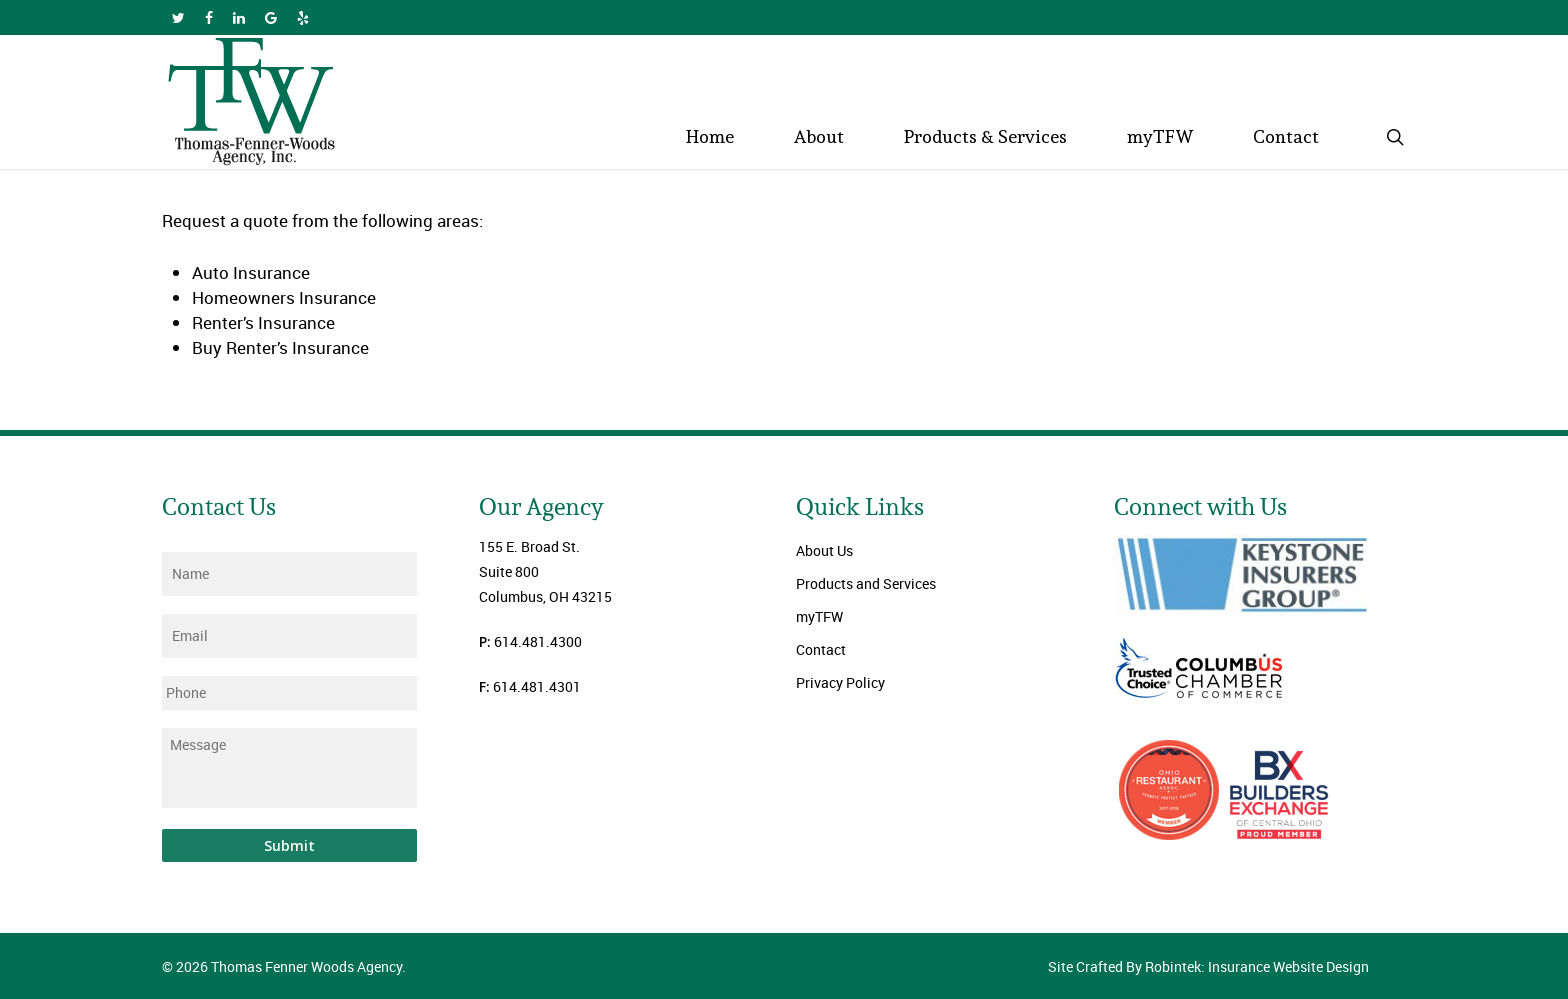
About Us (824, 550)
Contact (821, 649)
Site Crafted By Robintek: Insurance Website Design (1208, 966)
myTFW (819, 616)
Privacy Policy (840, 682)
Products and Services (866, 583)
